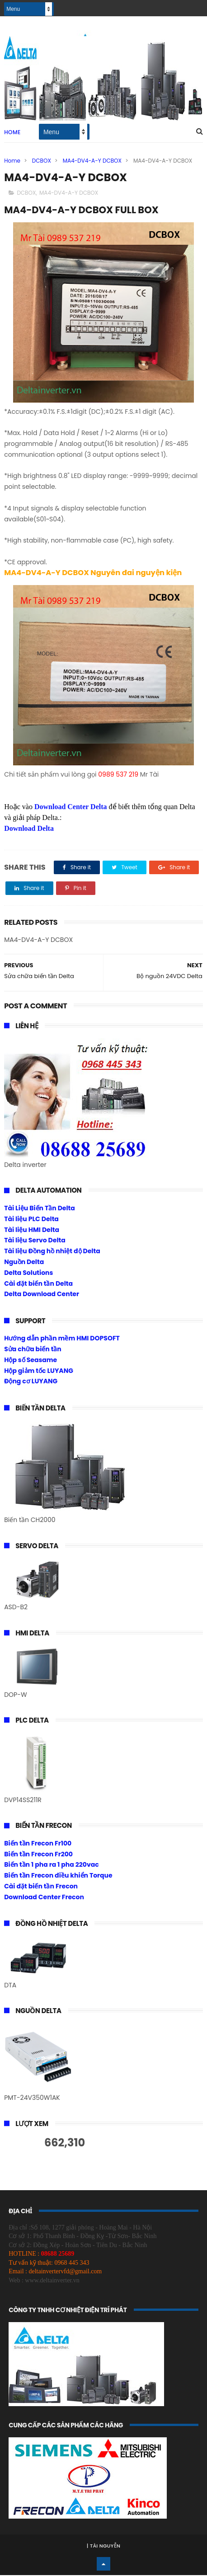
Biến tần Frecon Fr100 (37, 1843)
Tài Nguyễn (104, 2546)
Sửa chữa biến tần (32, 1349)
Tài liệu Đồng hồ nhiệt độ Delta (52, 1251)
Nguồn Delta (24, 1262)
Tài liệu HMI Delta (31, 1230)
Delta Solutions (28, 1273)
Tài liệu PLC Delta (31, 1219)
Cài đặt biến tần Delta (38, 1283)
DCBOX (41, 161)
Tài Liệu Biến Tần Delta (39, 1208)
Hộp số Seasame (30, 1360)
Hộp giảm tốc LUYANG (38, 1371)
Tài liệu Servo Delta (35, 1241)
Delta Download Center (41, 1294)
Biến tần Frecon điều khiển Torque (58, 1875)
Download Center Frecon (44, 1897)
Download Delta (29, 829)
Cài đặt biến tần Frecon (41, 1886)
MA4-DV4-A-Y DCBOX (92, 161)
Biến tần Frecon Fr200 (38, 1854)
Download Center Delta (70, 807)
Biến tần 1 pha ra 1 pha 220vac (51, 1865)
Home (12, 132)
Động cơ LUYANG (30, 1381)
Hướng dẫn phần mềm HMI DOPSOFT (62, 1338)
